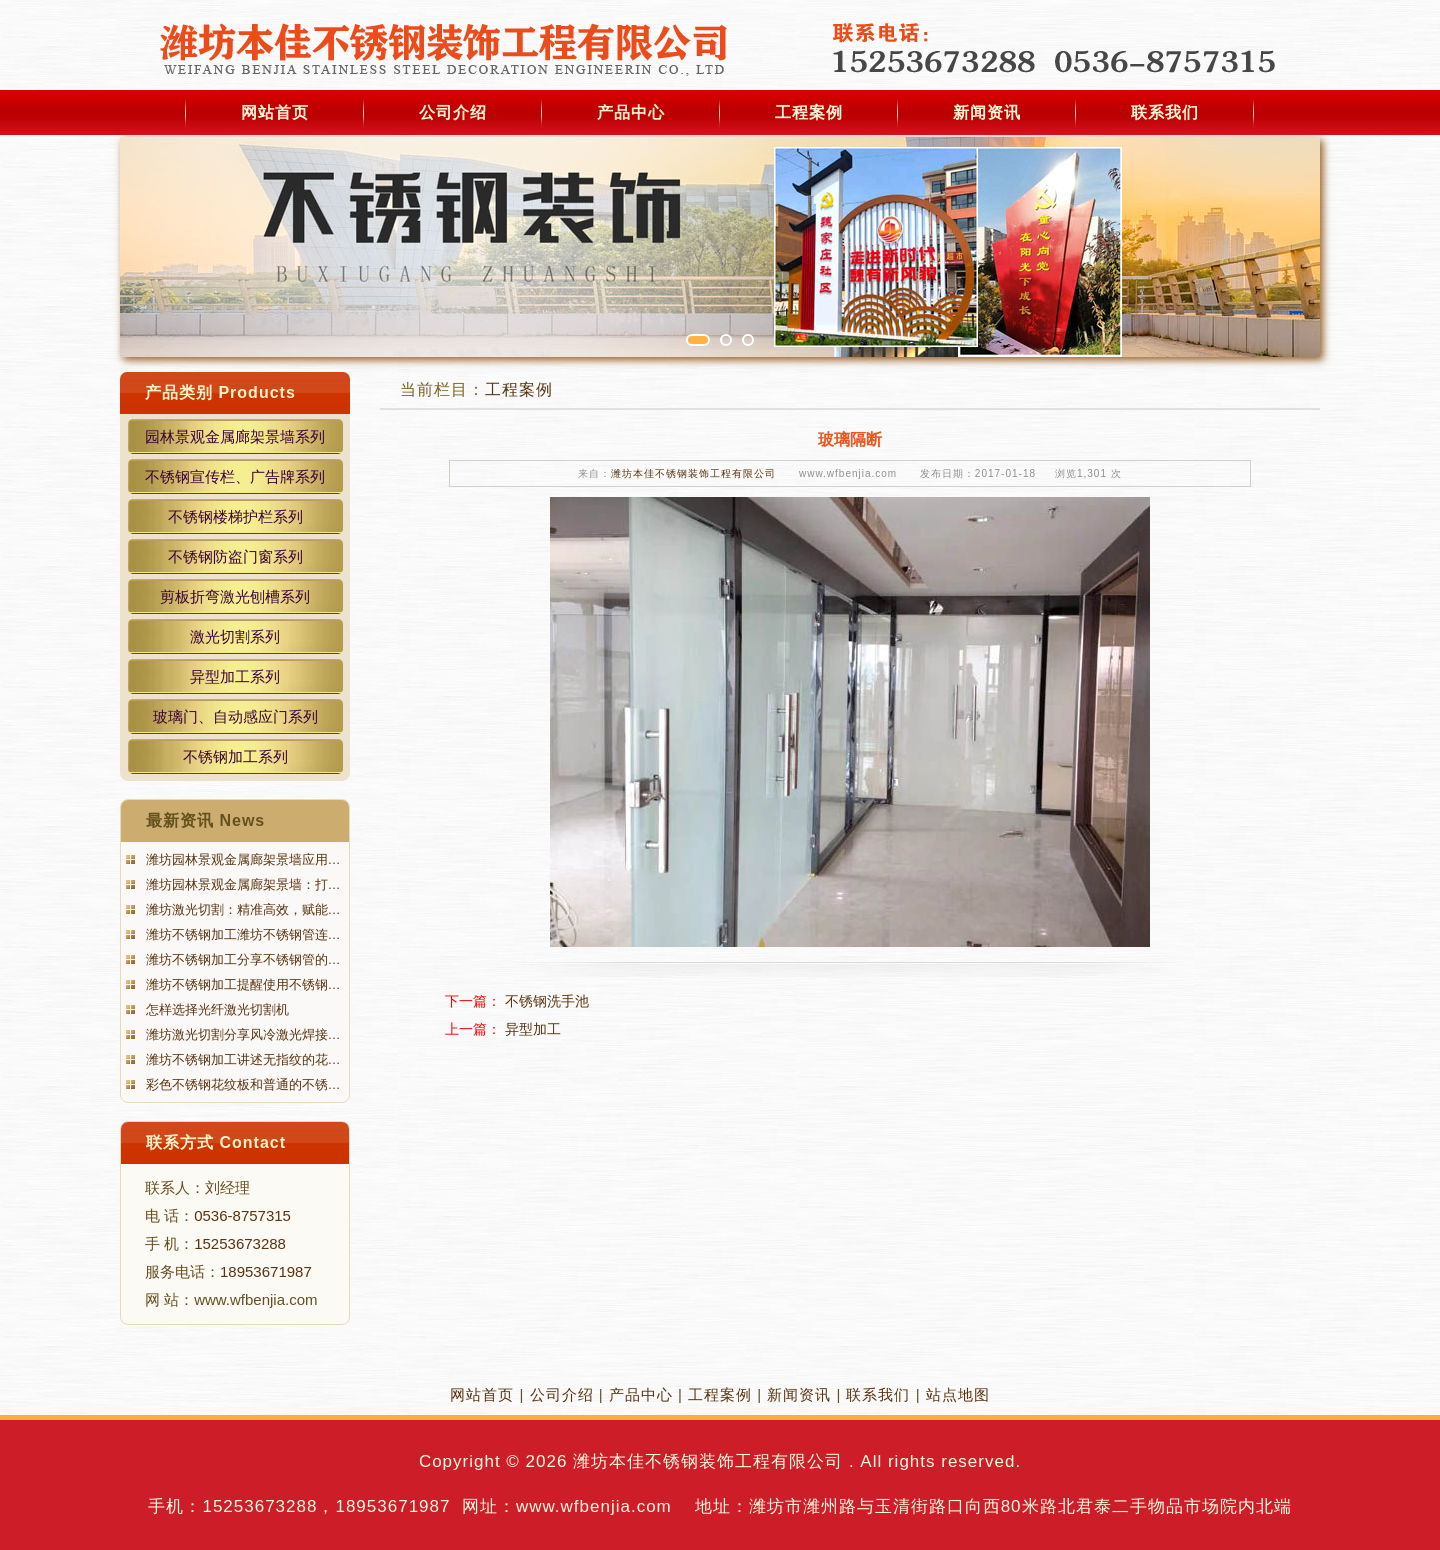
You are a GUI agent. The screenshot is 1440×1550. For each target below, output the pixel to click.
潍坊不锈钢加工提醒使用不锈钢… (241, 984)
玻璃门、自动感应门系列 (235, 716)
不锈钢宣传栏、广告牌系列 (235, 476)
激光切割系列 (235, 636)
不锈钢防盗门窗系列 (235, 556)
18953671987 (266, 1271)
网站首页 (275, 112)
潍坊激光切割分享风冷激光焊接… (241, 1034)
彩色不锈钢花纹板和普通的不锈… (241, 1084)
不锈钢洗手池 (547, 1001)
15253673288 (240, 1243)
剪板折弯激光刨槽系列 (235, 596)
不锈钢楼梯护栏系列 (235, 516)
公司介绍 (453, 112)
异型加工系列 (235, 676)
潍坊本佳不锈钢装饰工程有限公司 (693, 473)
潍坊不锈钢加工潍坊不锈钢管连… (241, 934)
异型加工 (533, 1029)
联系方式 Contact (216, 1142)
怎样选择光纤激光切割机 (215, 1009)
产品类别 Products (220, 392)
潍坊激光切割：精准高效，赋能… (241, 909)
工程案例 (809, 112)
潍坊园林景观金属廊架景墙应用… (241, 859)
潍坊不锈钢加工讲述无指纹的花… (241, 1059)
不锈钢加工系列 (235, 756)
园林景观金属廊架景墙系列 (235, 436)
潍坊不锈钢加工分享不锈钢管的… (241, 959)
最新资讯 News (205, 820)
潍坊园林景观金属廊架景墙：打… (241, 884)
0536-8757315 (242, 1215)
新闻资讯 (987, 112)
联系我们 (1165, 112)
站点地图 (958, 1394)
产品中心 (631, 112)
